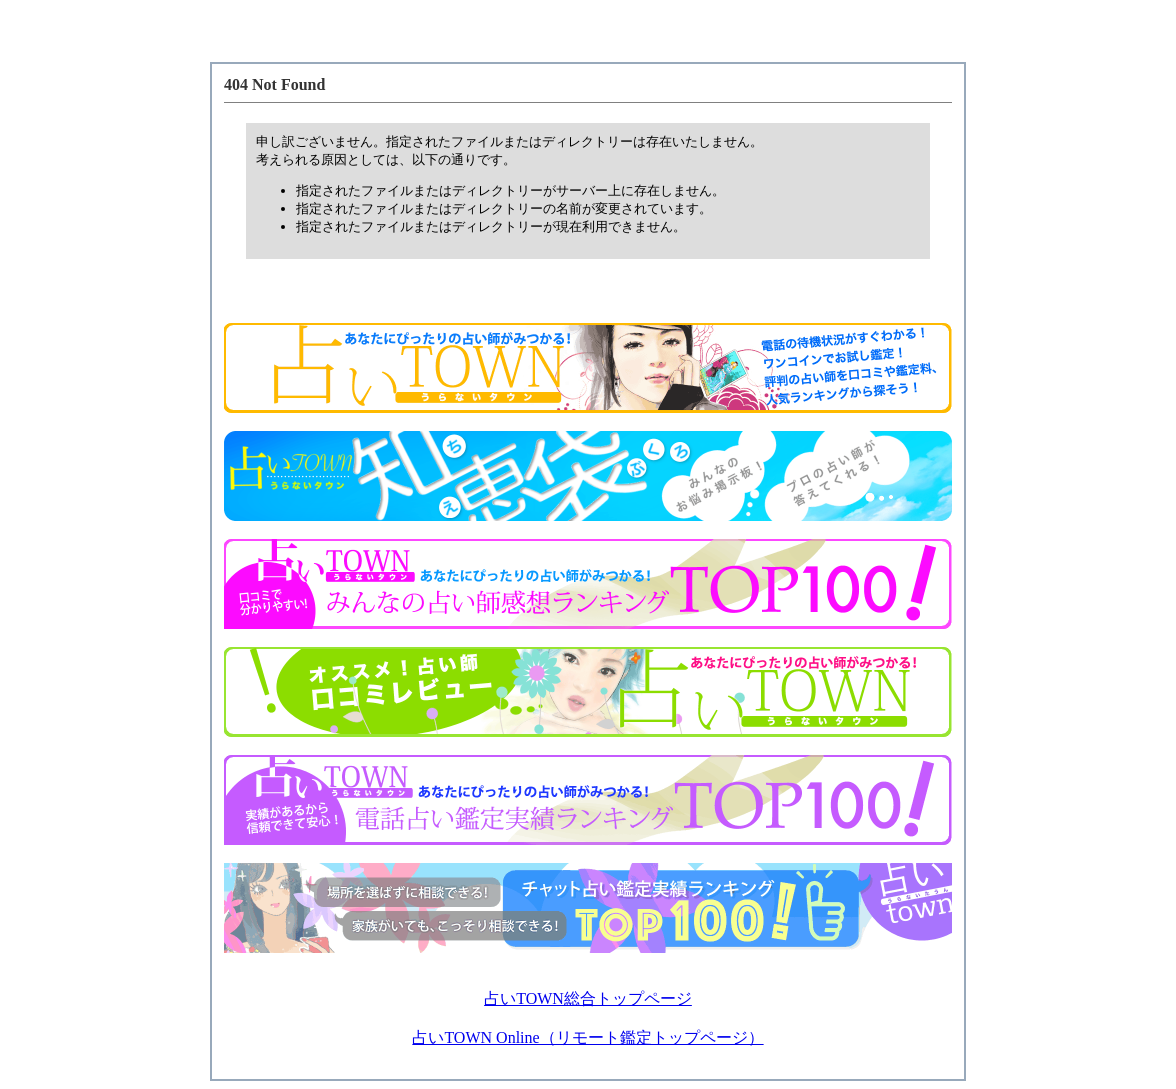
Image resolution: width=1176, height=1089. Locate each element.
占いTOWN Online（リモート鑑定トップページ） (587, 1037)
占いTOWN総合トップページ (588, 998)
